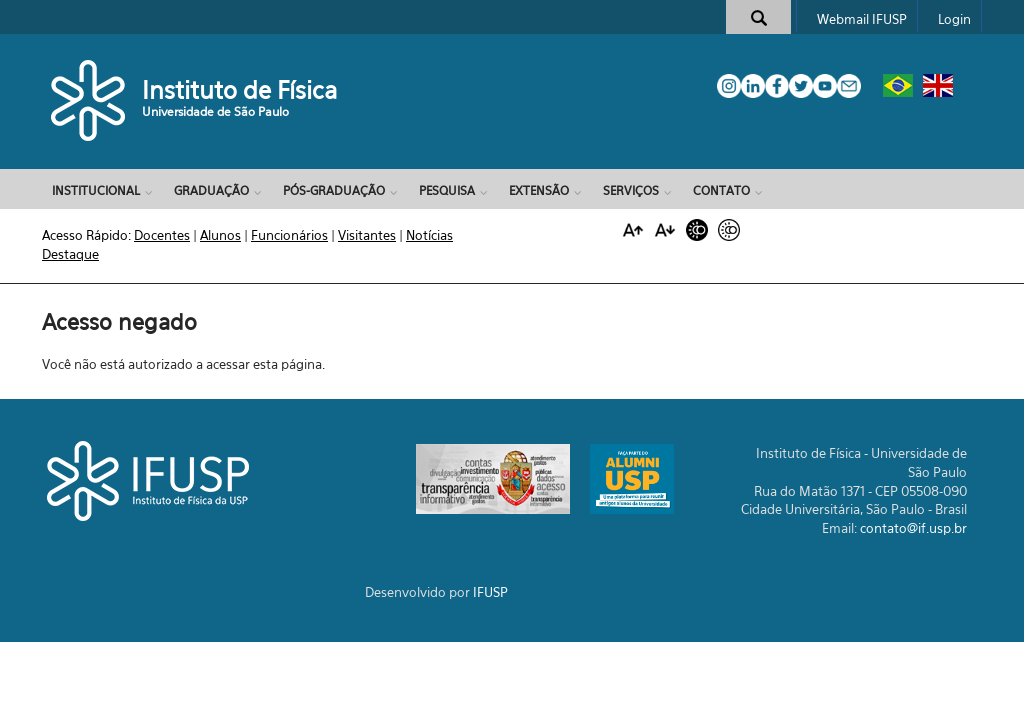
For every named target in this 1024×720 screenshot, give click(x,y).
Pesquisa (447, 190)
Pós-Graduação (334, 190)
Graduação (211, 190)
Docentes (162, 235)
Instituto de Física (240, 90)
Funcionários (289, 235)
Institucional (96, 190)
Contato (721, 190)
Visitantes (367, 235)
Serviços (631, 190)
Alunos (220, 235)
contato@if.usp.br (913, 528)
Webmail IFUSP (862, 19)
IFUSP (490, 592)
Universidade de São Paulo (215, 111)
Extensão (539, 190)
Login (954, 19)
